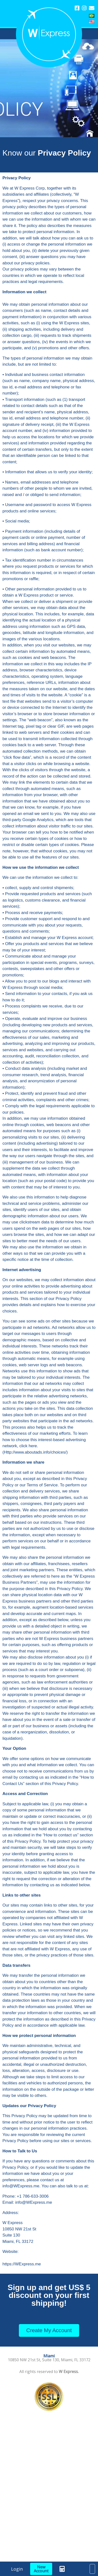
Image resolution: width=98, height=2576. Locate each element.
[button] (17, 2569)
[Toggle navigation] (92, 2569)
